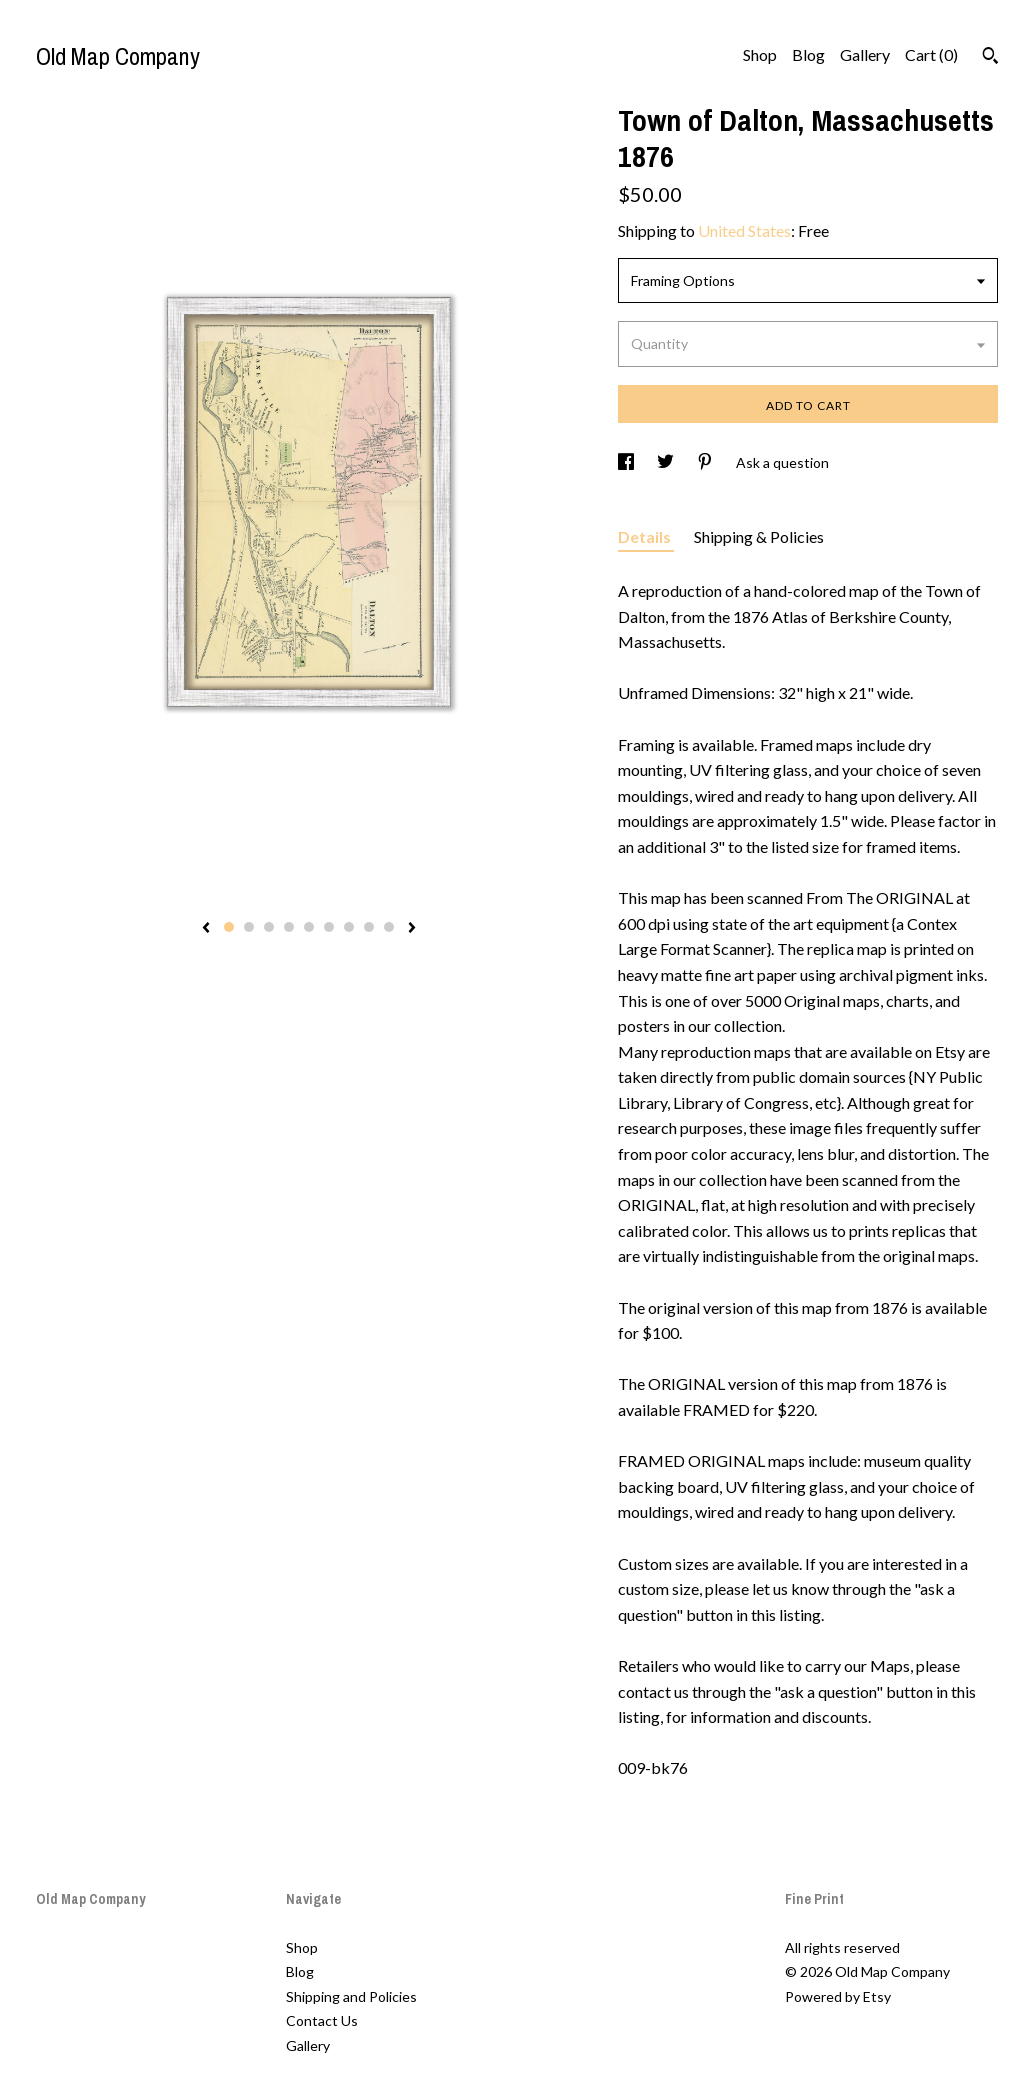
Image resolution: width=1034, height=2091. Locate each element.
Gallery (865, 54)
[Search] (990, 58)
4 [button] (289, 927)
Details (646, 536)
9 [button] (389, 927)
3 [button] (269, 927)
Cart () (931, 54)
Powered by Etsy (838, 1996)
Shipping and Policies (351, 1996)
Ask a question (782, 462)
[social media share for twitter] (667, 462)
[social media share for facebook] (627, 462)
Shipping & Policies (759, 536)
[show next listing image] (412, 929)
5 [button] (309, 927)
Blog (808, 54)
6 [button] (329, 927)
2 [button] (249, 927)
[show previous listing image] (206, 929)
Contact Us (322, 2020)
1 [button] (229, 927)
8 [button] (369, 927)
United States (744, 230)
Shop (760, 54)
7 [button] (349, 927)
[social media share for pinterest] (706, 462)
